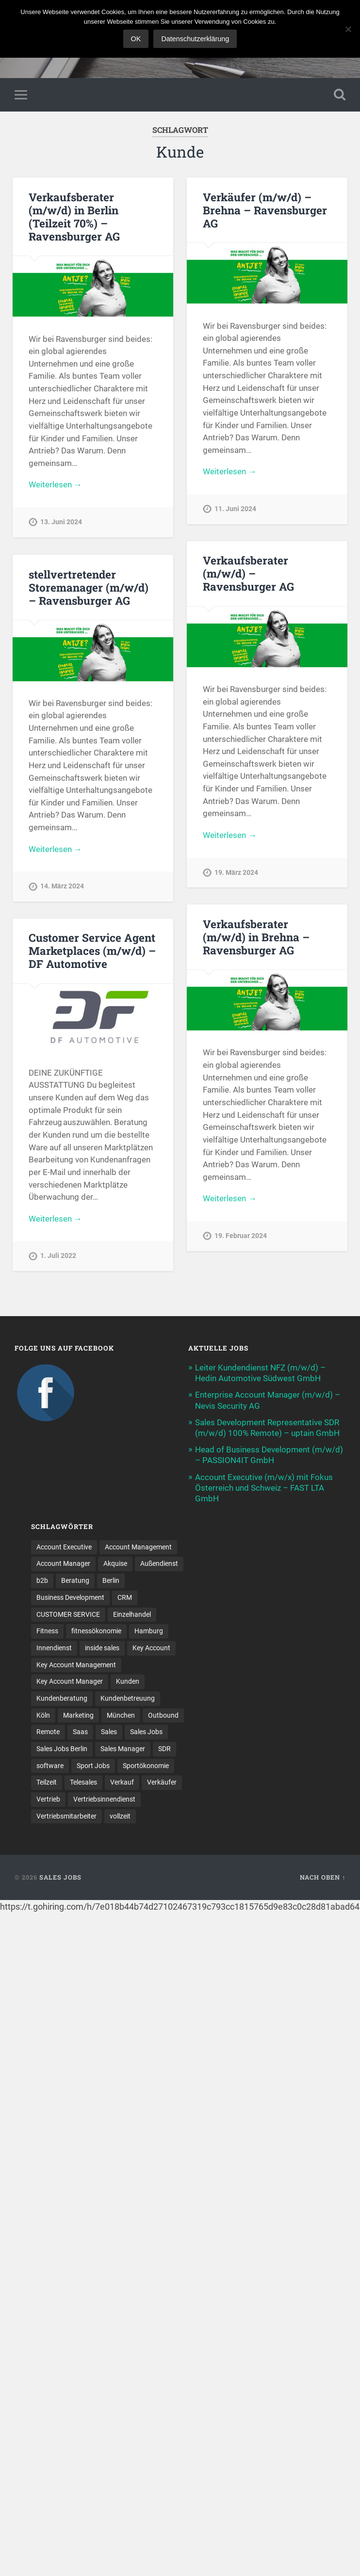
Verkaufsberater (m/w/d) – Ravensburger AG (248, 573)
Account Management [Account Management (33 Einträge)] (138, 1547)
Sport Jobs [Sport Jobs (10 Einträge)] (93, 1766)
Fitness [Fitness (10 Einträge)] (47, 1631)
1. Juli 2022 (58, 1256)
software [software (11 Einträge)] (50, 1766)
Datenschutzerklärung (195, 39)
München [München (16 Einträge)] (121, 1715)
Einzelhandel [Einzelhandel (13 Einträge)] (132, 1614)
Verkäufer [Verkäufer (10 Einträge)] (162, 1782)
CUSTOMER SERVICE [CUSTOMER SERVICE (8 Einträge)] (68, 1614)
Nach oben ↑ (322, 1877)
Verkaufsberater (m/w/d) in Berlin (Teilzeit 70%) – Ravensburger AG (74, 216)
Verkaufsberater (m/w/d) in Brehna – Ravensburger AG (256, 937)
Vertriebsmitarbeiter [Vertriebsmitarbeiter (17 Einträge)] (66, 1816)
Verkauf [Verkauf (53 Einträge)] (122, 1782)
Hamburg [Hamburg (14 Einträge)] (148, 1631)
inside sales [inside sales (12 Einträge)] (102, 1648)
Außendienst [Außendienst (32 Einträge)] (159, 1563)
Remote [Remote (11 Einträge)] (48, 1732)
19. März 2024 (236, 873)
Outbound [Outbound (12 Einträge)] (163, 1715)
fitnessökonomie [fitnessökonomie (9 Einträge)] (96, 1631)
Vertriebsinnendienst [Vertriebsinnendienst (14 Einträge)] (104, 1799)
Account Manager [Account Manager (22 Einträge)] (63, 1563)
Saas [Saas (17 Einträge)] (80, 1732)
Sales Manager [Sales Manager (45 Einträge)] (122, 1749)
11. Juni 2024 (235, 509)
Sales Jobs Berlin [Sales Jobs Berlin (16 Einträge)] (61, 1749)
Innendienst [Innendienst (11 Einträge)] (54, 1648)
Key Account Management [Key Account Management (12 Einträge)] (76, 1665)
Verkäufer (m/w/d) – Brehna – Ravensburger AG (265, 210)
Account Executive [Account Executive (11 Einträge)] (64, 1547)
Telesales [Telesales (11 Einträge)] (83, 1782)
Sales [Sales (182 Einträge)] (109, 1732)
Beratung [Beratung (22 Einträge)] (75, 1580)
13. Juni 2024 (61, 522)
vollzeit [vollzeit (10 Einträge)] (120, 1816)
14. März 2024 (62, 886)
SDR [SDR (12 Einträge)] (164, 1749)
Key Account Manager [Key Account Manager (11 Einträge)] (69, 1681)
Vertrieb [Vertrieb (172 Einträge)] (48, 1799)
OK (136, 39)
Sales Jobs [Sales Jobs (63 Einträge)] (146, 1732)
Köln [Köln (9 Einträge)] (43, 1715)
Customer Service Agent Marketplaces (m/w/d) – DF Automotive (92, 950)
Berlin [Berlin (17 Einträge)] (110, 1580)
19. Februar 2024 (240, 1236)
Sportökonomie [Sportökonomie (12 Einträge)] (146, 1766)
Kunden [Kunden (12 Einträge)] (127, 1681)
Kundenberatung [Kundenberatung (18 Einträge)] (61, 1698)
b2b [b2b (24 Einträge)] (42, 1580)
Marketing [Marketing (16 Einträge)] (78, 1715)
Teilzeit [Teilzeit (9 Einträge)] (46, 1782)
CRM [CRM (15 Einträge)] (124, 1597)
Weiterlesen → (55, 484)
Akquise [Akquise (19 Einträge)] (115, 1563)
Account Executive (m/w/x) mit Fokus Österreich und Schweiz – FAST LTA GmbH (264, 1487)
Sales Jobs (60, 1877)
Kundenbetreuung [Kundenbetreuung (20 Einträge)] (127, 1698)
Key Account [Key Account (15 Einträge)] (151, 1648)
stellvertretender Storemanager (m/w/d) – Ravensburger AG (88, 587)
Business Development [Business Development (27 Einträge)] (70, 1597)
